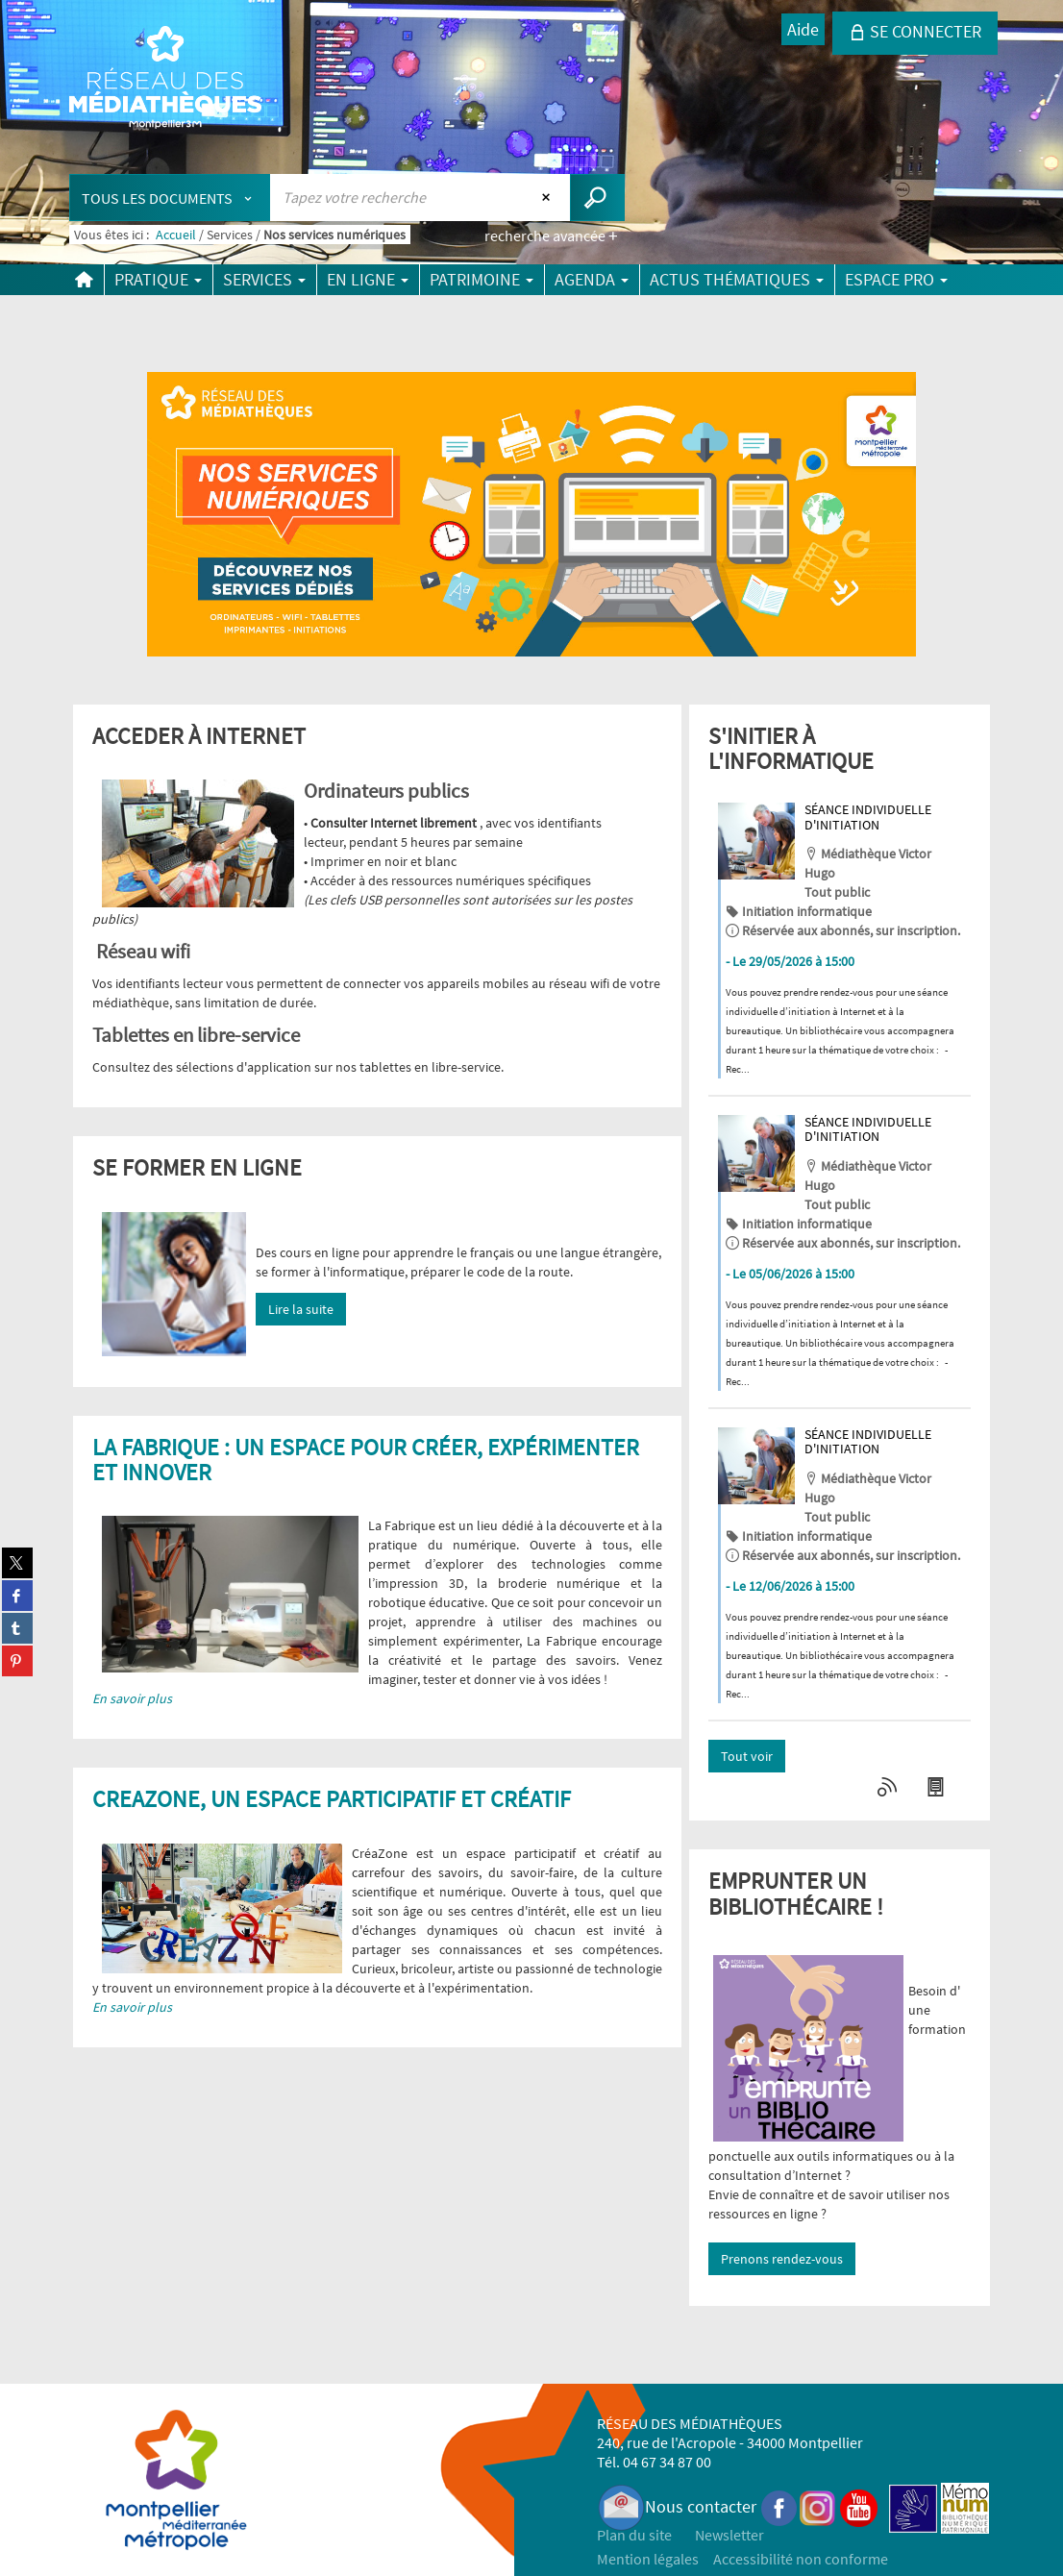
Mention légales (648, 2558)
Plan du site (634, 2534)
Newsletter (729, 2534)
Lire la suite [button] (301, 1309)
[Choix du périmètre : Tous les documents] (170, 197)
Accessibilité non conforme (800, 2558)
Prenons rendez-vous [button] (782, 2258)
